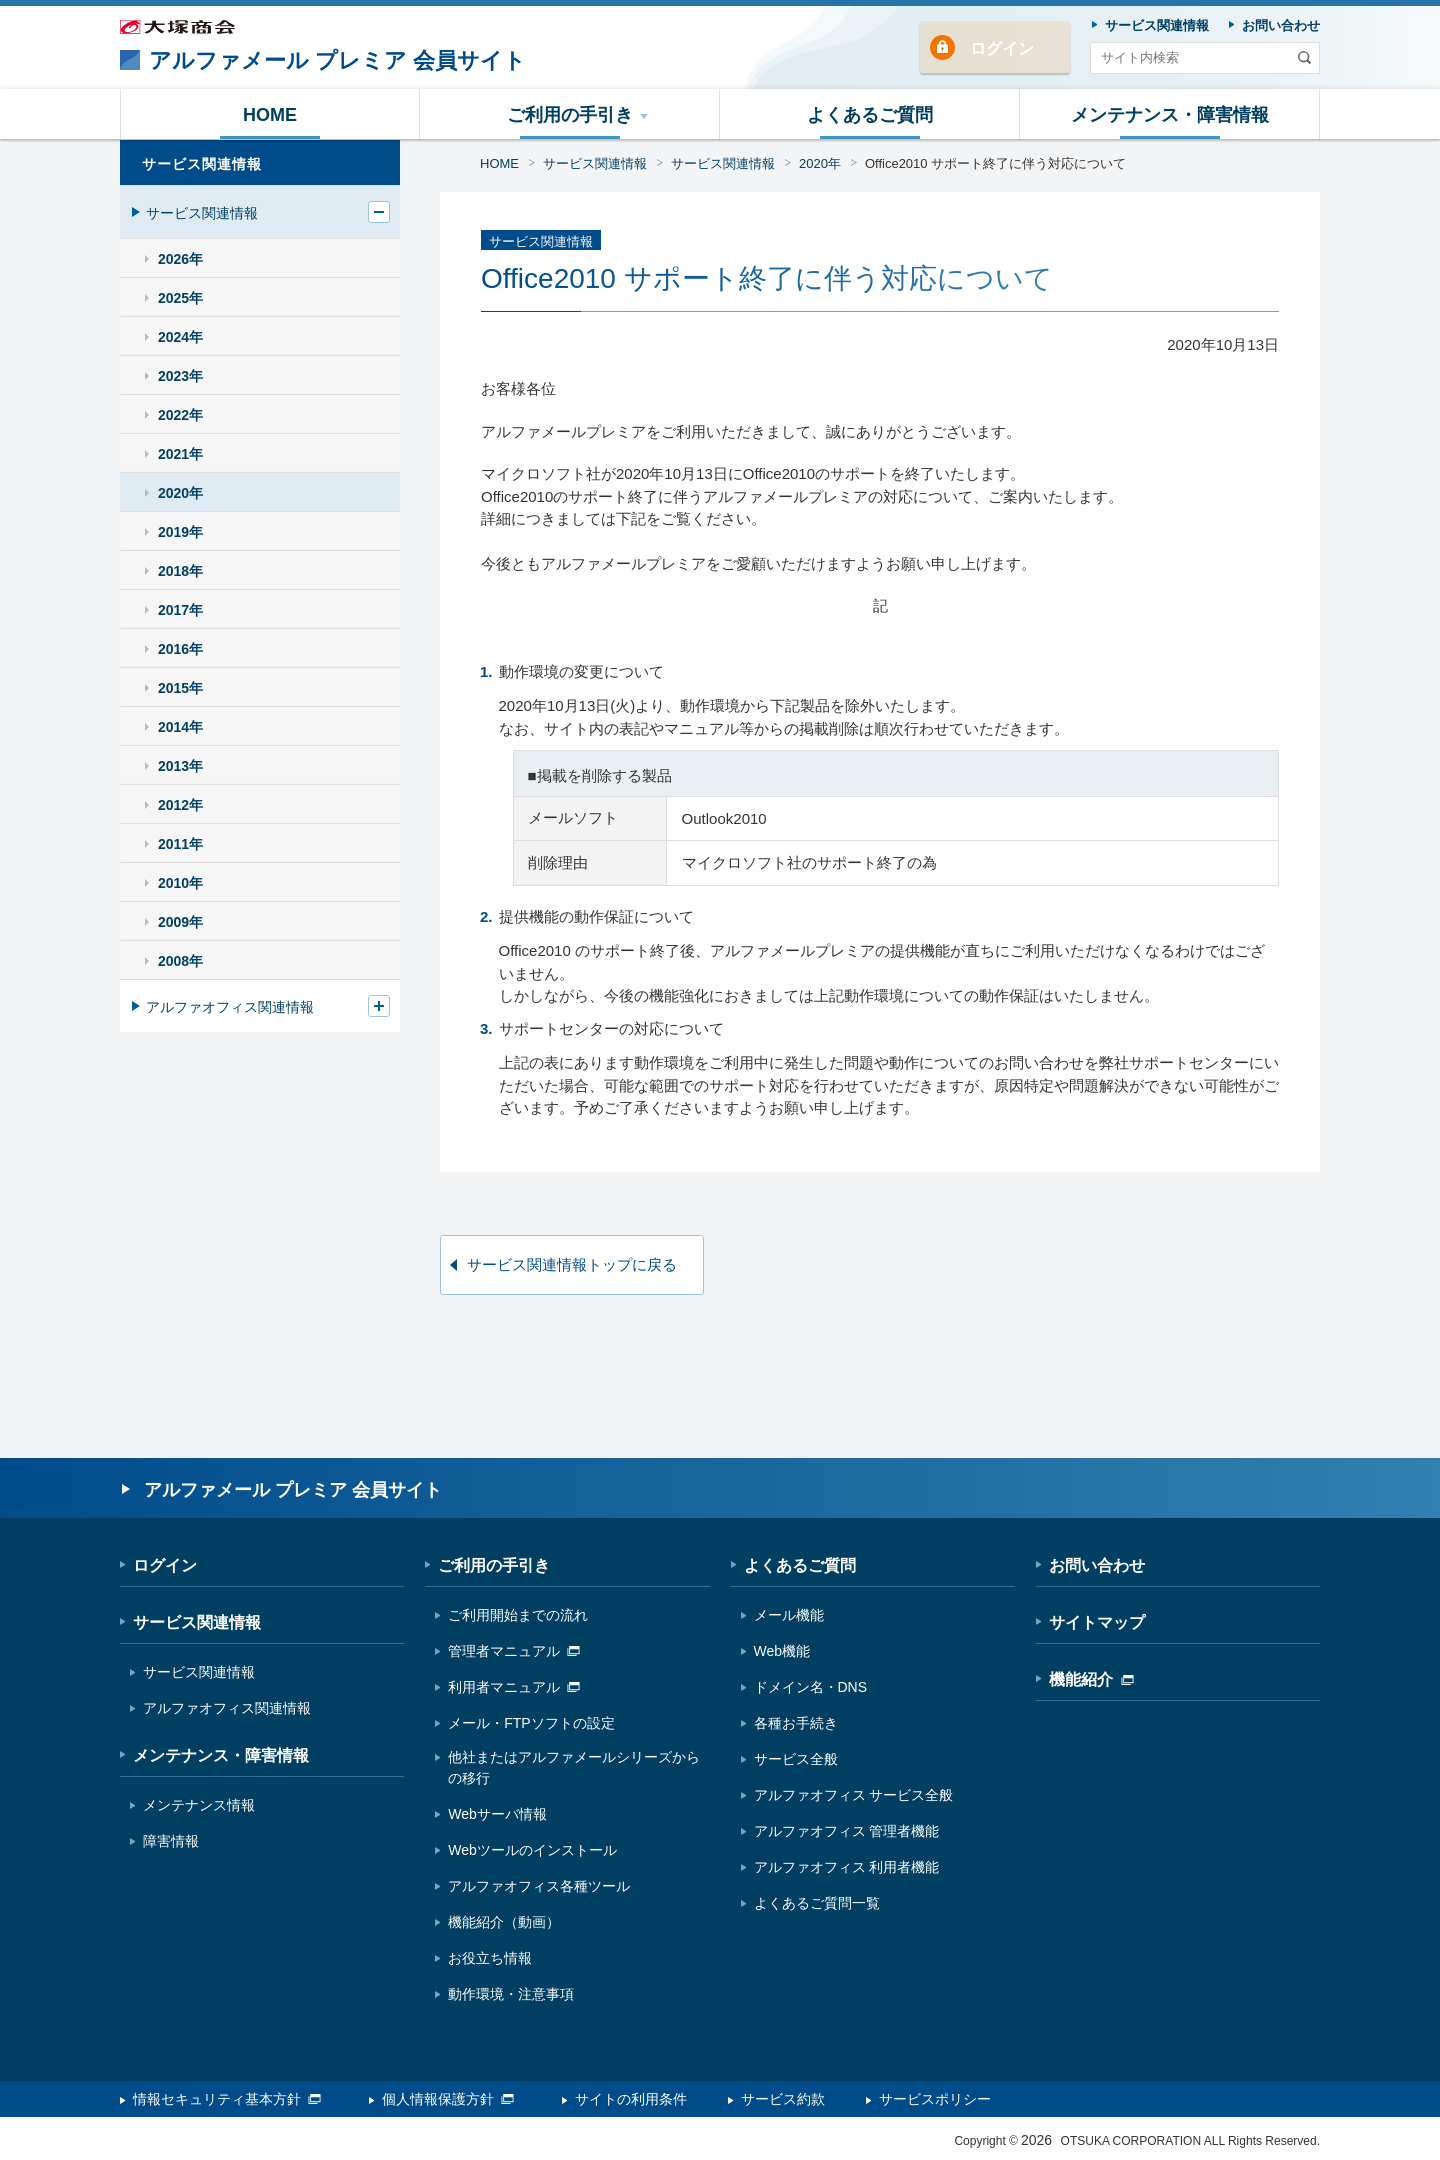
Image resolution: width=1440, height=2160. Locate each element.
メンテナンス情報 (199, 1805)
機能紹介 (1091, 1679)
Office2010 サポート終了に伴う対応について (995, 163)
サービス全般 (796, 1759)
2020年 (820, 163)
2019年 (180, 532)
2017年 (180, 610)
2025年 (180, 298)
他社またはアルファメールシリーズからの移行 (574, 1767)
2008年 (180, 961)
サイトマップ (1097, 1622)
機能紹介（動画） (504, 1922)
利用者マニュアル (514, 1687)
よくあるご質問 (800, 1565)
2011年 (180, 844)
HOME (499, 163)
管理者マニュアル (514, 1651)
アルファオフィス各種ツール (539, 1886)
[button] (570, 114)
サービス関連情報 (595, 163)
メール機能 (789, 1615)
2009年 (180, 922)
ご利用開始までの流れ (518, 1615)
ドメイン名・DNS (811, 1687)
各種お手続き (796, 1723)
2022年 (180, 415)
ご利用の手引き (494, 1565)
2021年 (180, 454)
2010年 (180, 883)
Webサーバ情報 (497, 1814)
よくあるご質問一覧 (817, 1903)
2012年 (180, 805)
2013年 (180, 766)
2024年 (180, 337)
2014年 (180, 727)
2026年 (180, 259)
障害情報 (171, 1841)
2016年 (180, 649)
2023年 (180, 376)
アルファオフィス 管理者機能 (847, 1831)
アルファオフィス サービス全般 (854, 1795)
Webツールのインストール (532, 1850)
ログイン (1002, 48)
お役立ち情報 (490, 1958)
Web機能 (782, 1651)
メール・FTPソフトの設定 (531, 1723)
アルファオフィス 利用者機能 (847, 1867)
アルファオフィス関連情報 (230, 1007)
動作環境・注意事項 (511, 1994)
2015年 (180, 688)
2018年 (180, 571)
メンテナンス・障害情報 (221, 1755)
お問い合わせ (1097, 1565)
